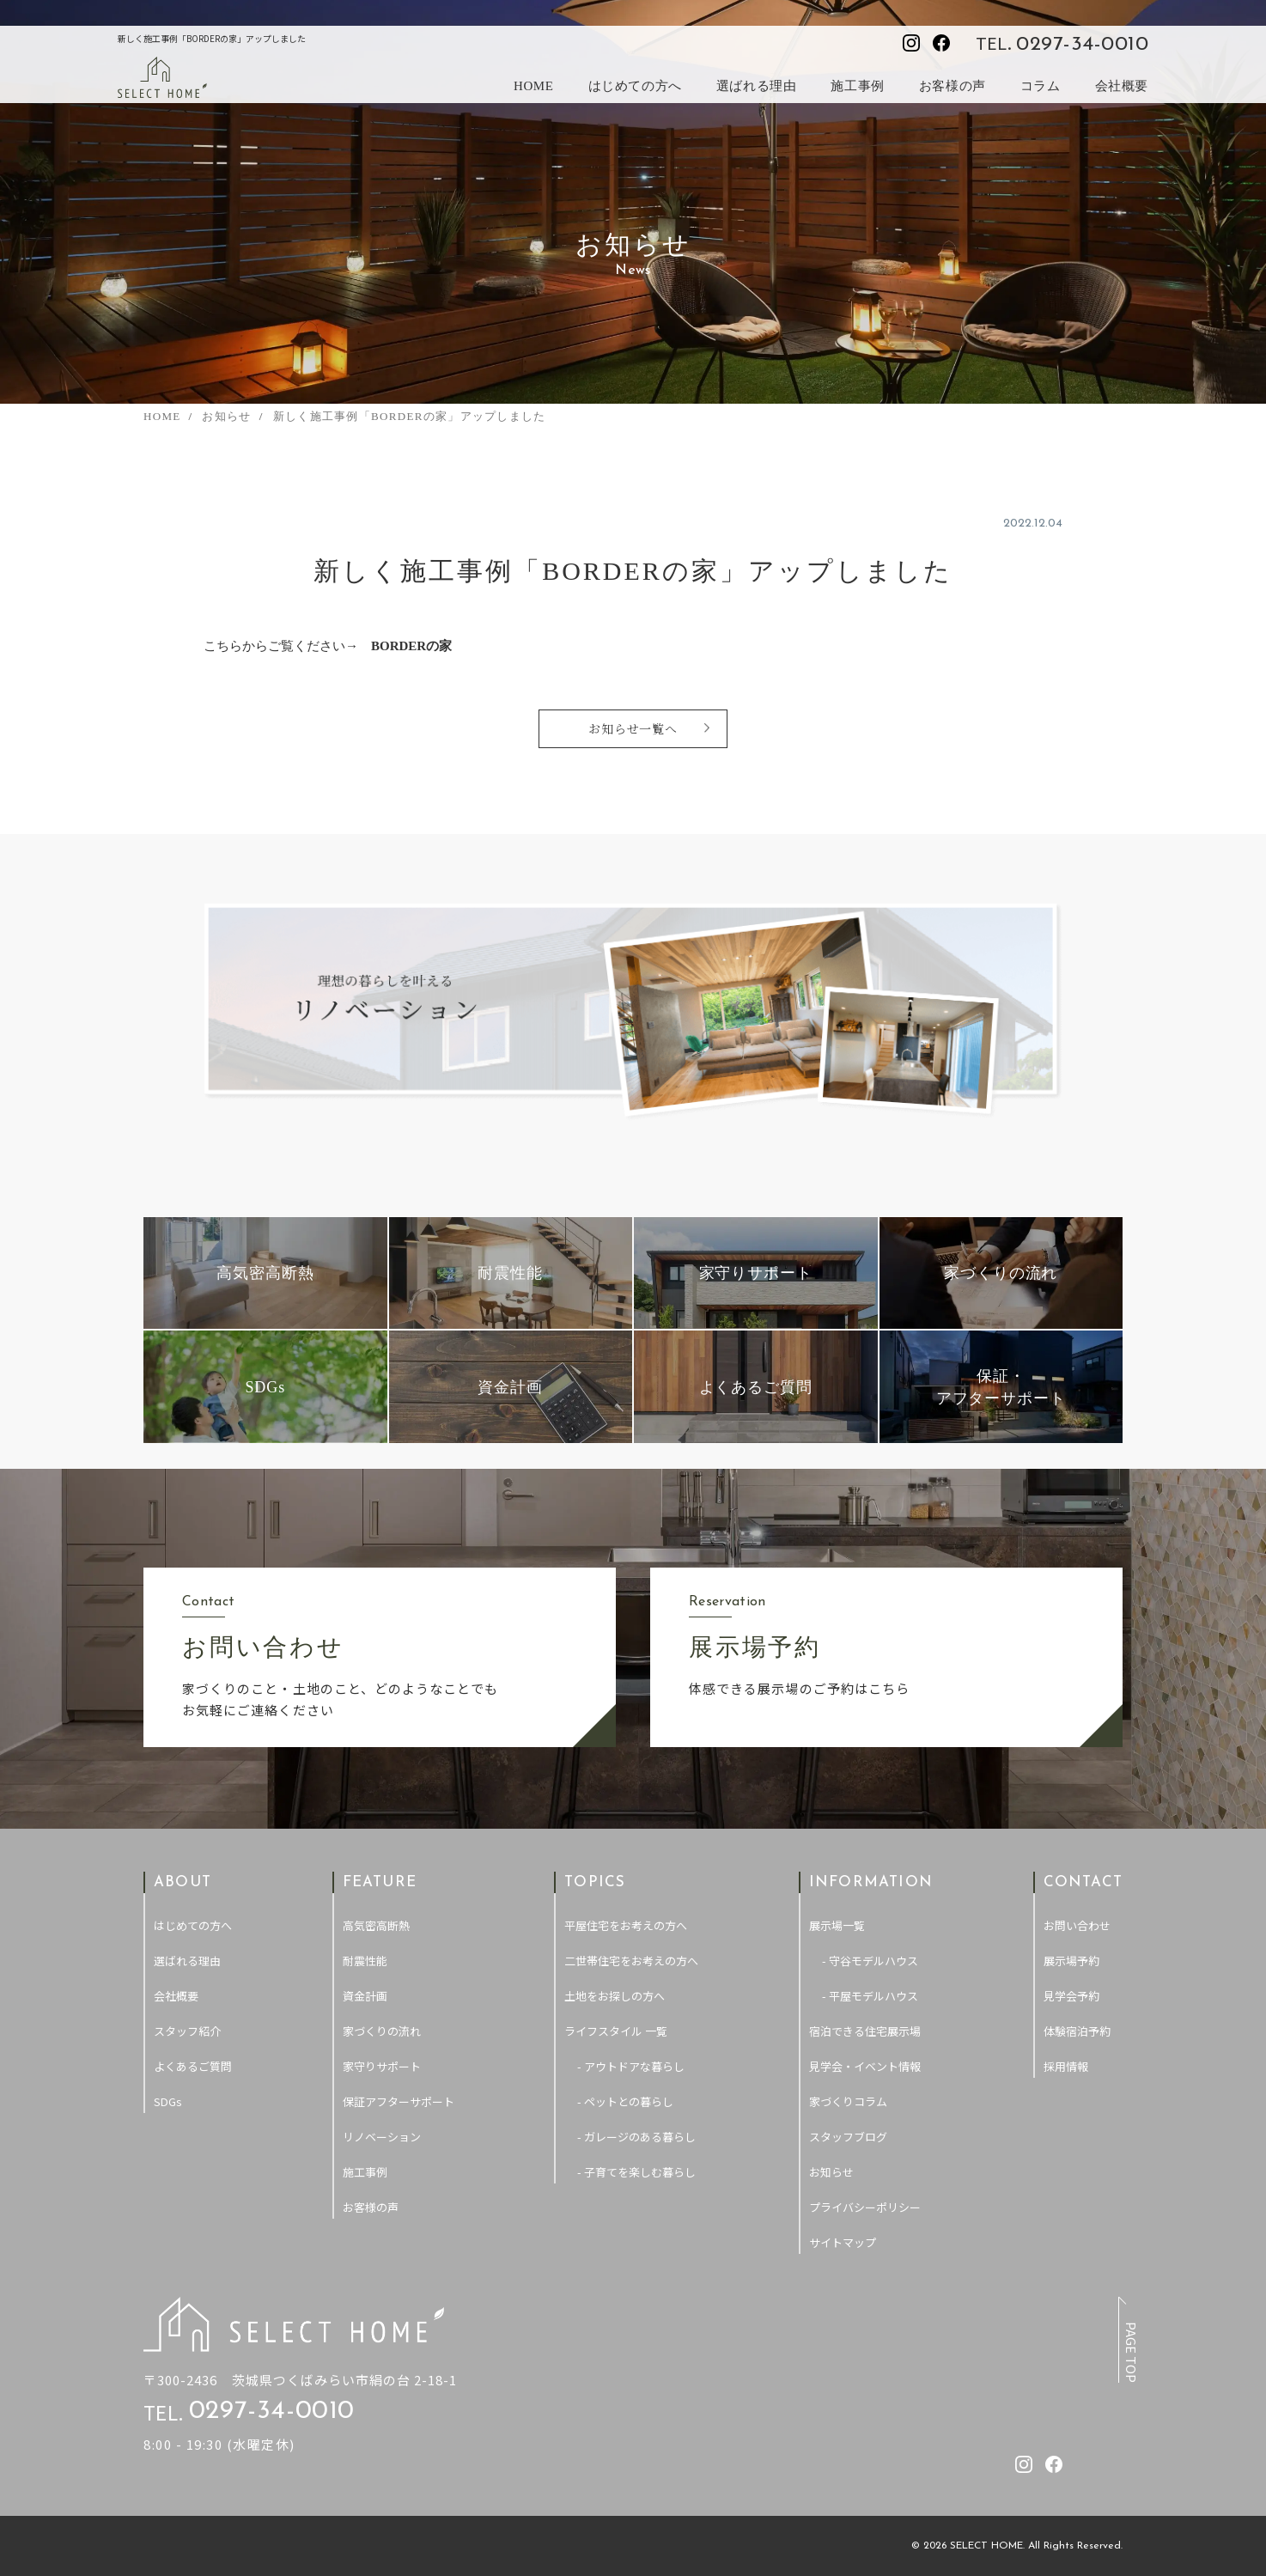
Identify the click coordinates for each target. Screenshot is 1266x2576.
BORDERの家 (411, 646)
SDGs (168, 2101)
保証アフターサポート (398, 2101)
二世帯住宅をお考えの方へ (631, 1960)
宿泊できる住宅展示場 (865, 2031)
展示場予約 (1071, 1960)
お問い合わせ (1077, 1925)
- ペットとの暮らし (625, 2101)
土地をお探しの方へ (614, 1996)
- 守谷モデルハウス (870, 1960)
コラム (1040, 86)
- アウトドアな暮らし (631, 2066)
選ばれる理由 (756, 86)
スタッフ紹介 (187, 2031)
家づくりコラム (848, 2101)
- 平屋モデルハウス (870, 1996)
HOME (534, 86)
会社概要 (1121, 86)
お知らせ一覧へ (633, 728)
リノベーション (382, 2136)
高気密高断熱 (376, 1925)
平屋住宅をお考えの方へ (625, 1925)
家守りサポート (382, 2066)
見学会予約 (1071, 1996)
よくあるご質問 (193, 2066)
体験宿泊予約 (1077, 2031)
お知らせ (831, 2172)
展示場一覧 (837, 1925)
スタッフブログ (848, 2136)
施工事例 (857, 86)
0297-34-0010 (1082, 44)
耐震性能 (365, 1960)
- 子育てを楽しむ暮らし (636, 2172)
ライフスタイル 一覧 (615, 2031)
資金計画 (365, 1996)
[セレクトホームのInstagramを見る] (911, 43)
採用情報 (1066, 2066)
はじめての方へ (635, 86)
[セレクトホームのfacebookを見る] (941, 43)
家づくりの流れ (382, 2031)
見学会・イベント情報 (865, 2066)
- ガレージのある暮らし (636, 2136)
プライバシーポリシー (865, 2207)
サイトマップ (842, 2242)
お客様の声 (952, 86)
